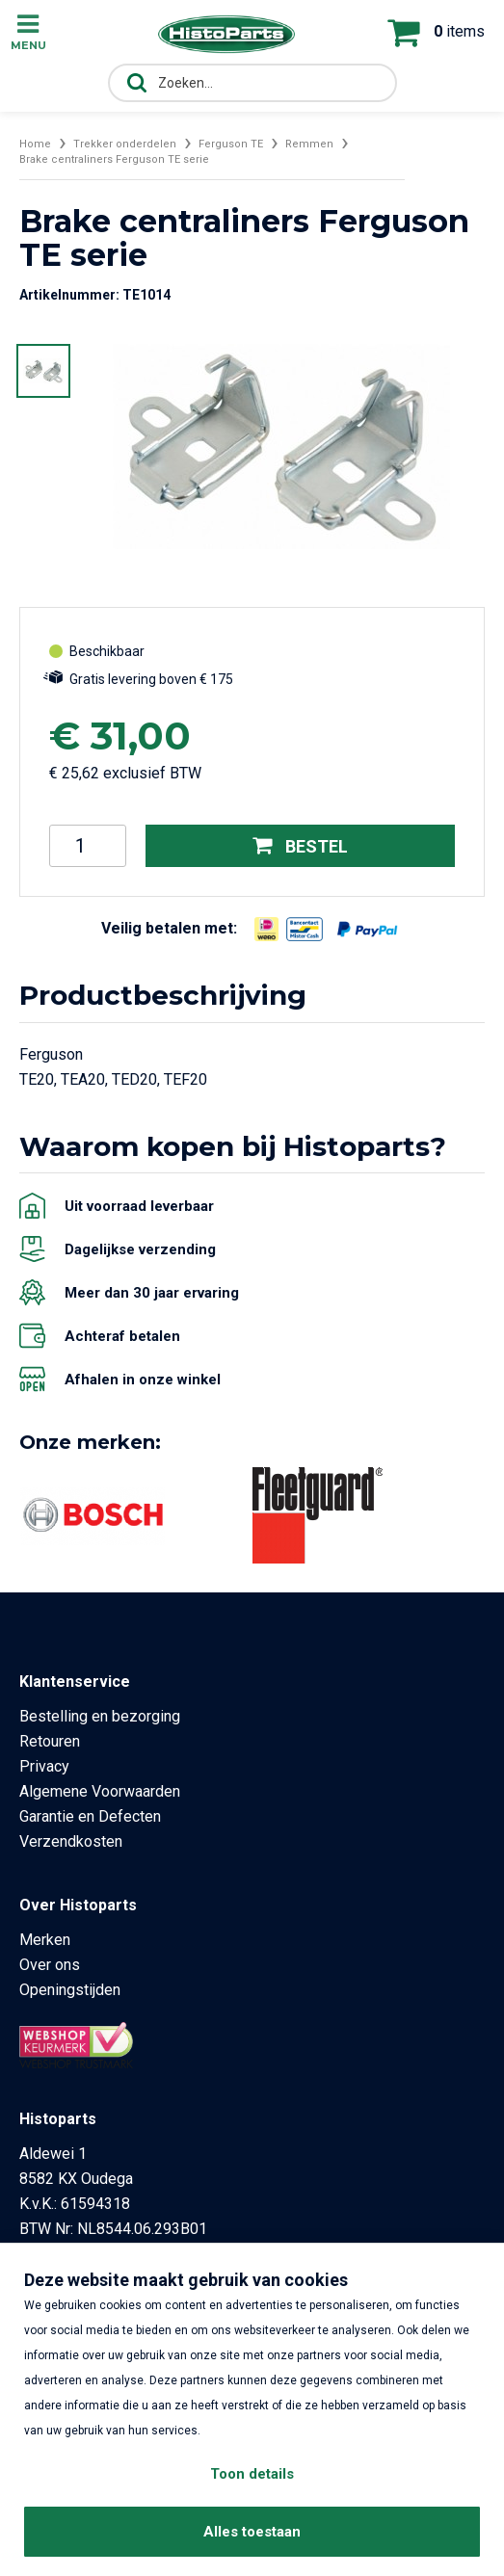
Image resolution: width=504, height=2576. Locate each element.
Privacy (44, 1766)
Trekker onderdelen (124, 144)
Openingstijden (69, 1990)
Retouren (49, 1741)
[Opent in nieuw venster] (266, 929)
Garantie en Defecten (90, 1816)
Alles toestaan (252, 2531)
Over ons (49, 1965)
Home (35, 144)
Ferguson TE (231, 144)
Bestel (300, 845)
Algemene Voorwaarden (99, 1791)
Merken (44, 1940)
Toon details (252, 2474)
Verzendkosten (70, 1841)
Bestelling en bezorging (99, 1716)
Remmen (309, 144)
